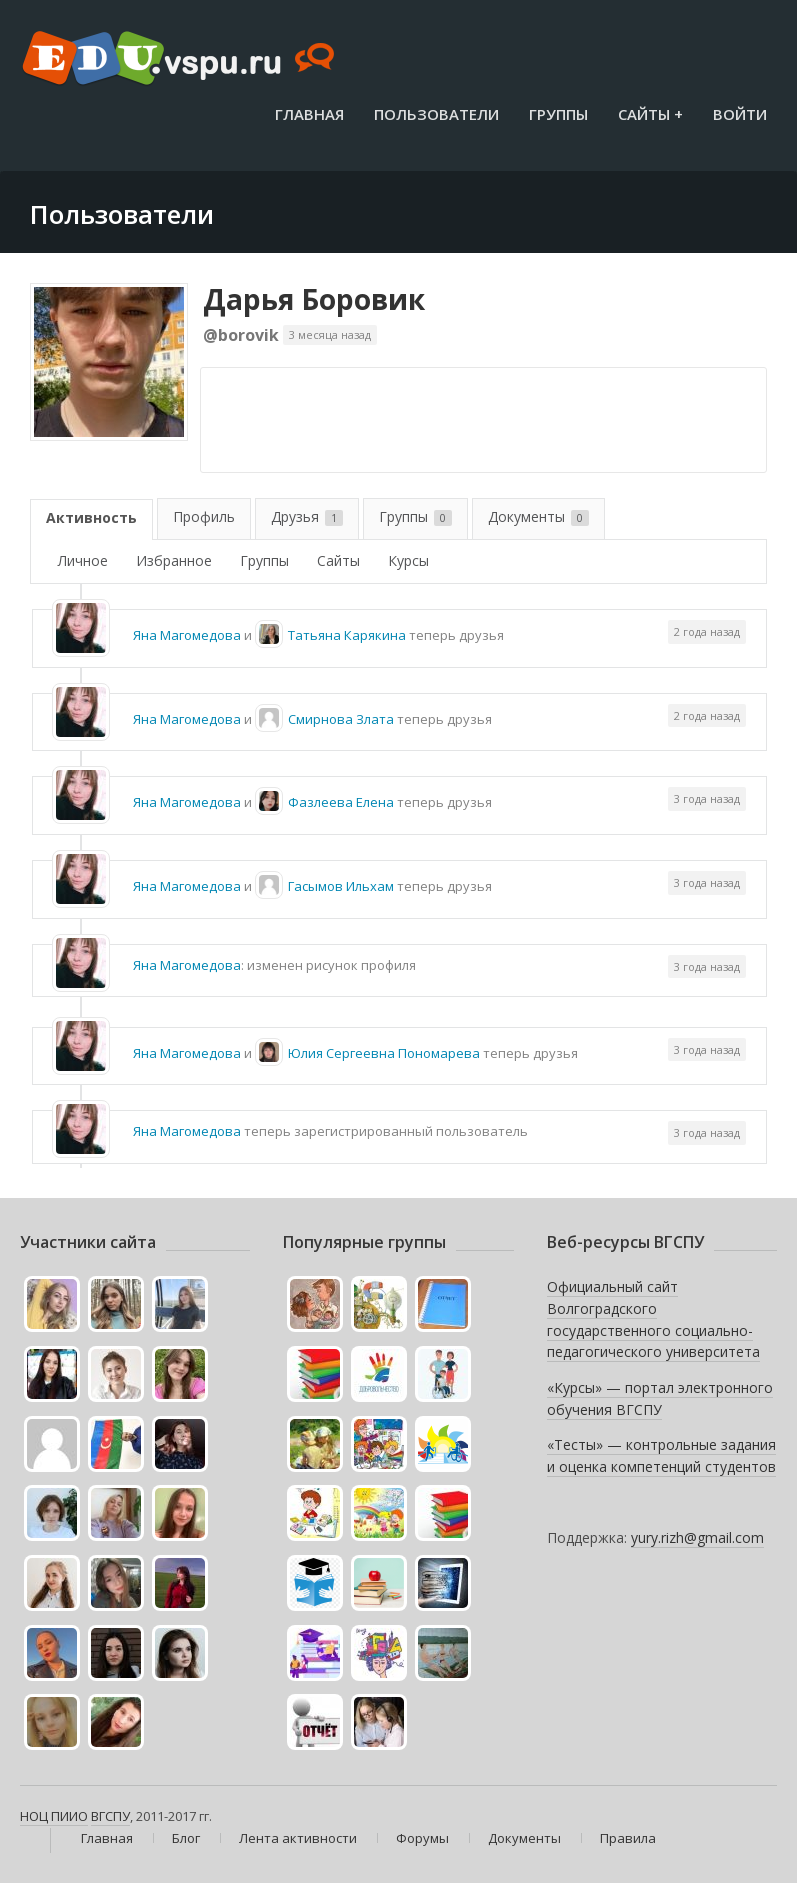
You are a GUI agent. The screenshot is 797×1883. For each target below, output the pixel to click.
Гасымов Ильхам (341, 886)
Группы (558, 114)
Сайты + (650, 114)
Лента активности (298, 1838)
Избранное (174, 560)
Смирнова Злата (341, 719)
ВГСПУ (110, 1816)
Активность (91, 517)
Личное (83, 560)
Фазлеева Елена (341, 802)
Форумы (422, 1838)
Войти (740, 114)
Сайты (338, 560)
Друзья (307, 516)
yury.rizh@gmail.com (697, 1537)
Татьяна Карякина (347, 635)
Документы (538, 516)
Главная (309, 114)
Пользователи (436, 114)
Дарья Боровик (314, 299)
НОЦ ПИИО (54, 1816)
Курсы (408, 560)
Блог (186, 1838)
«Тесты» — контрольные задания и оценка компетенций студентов (661, 1455)
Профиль (204, 516)
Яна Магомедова (187, 635)
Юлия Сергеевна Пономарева (384, 1053)
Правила (628, 1838)
